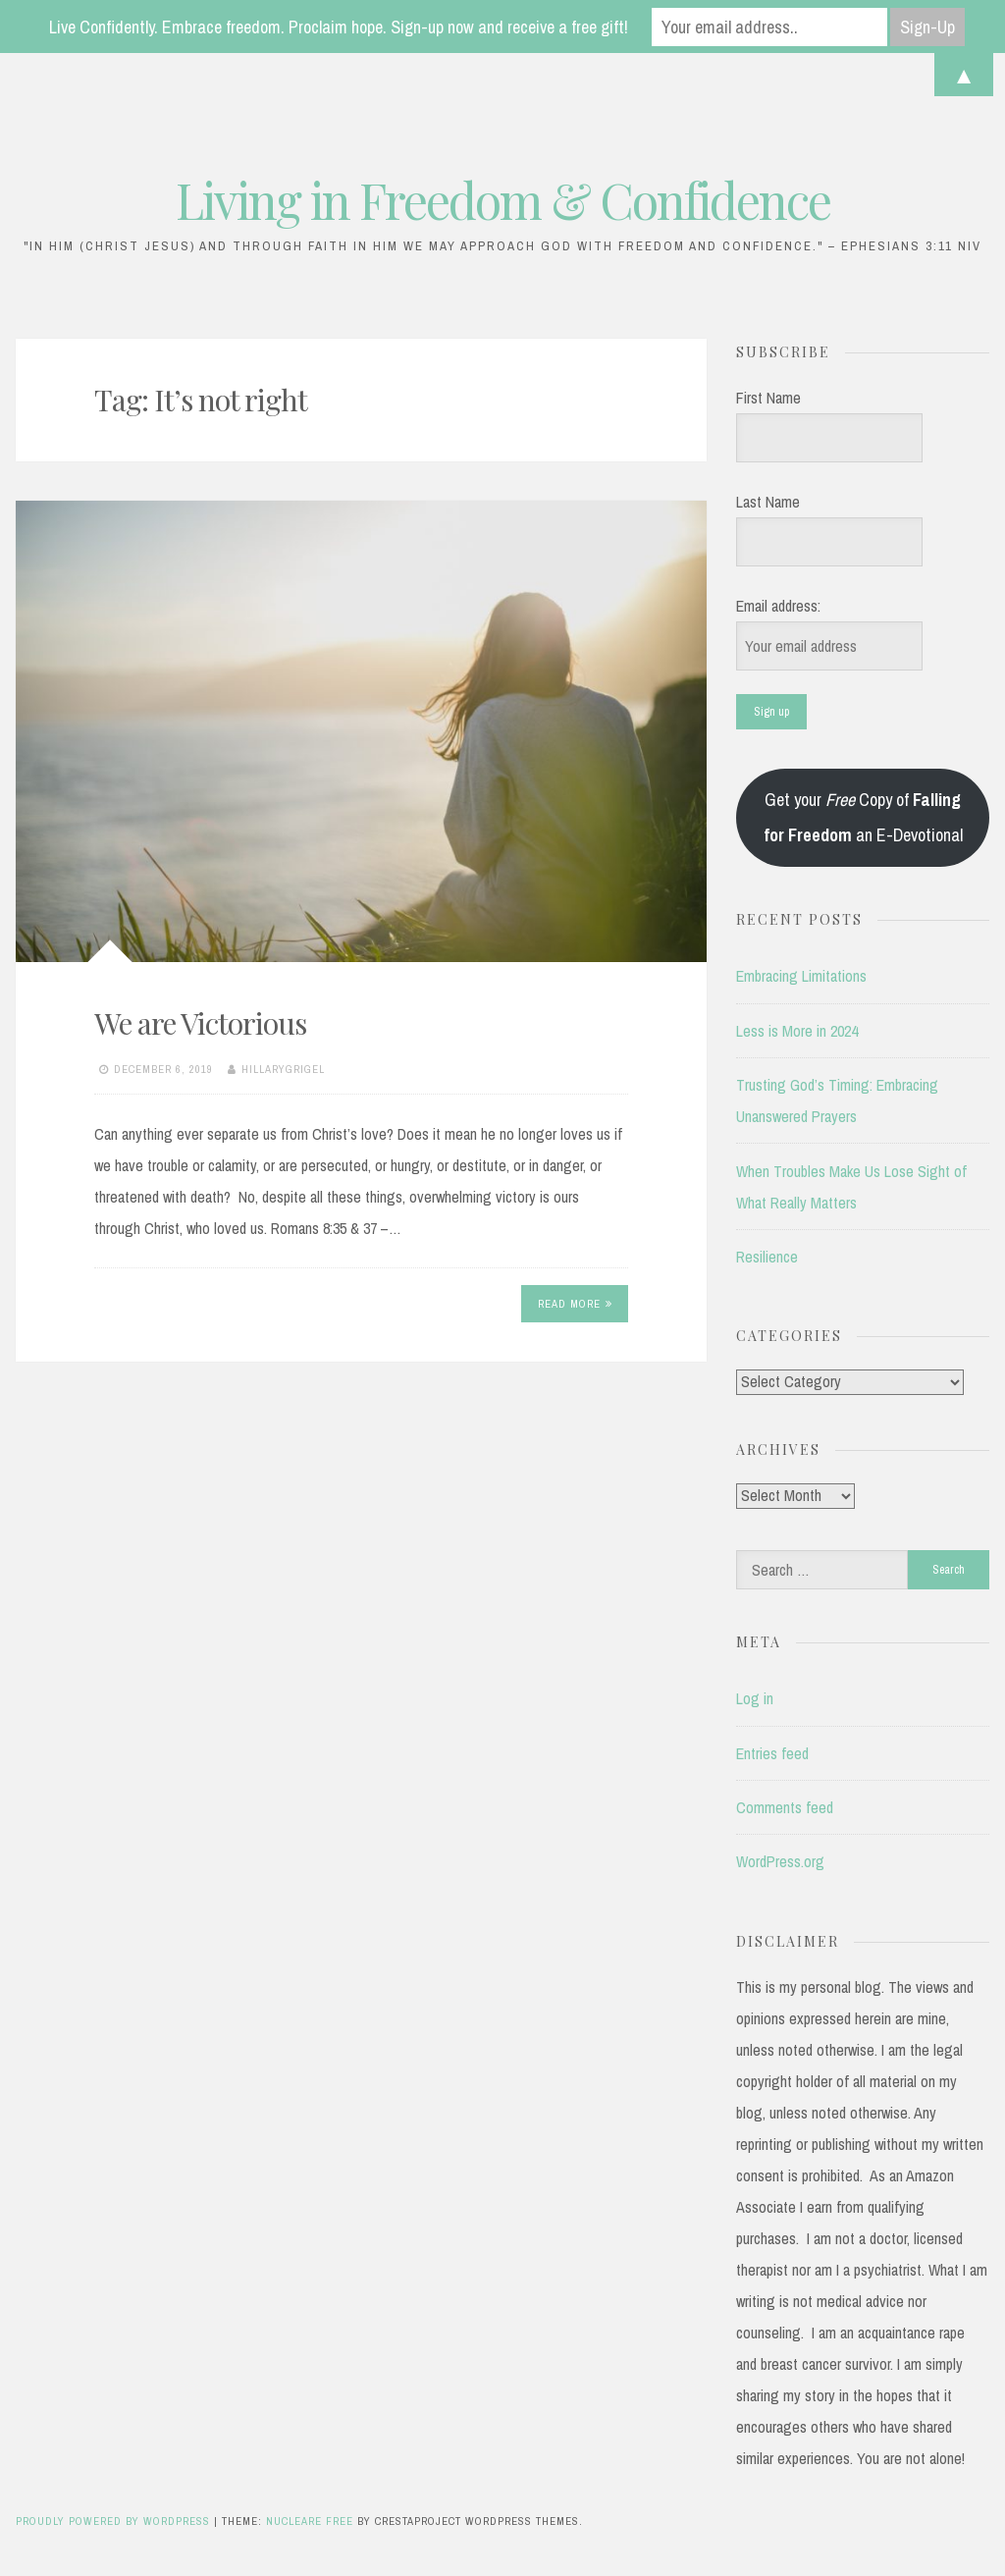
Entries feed (772, 1753)
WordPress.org (780, 1861)
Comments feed (784, 1807)
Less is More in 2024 (797, 1031)
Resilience (767, 1256)
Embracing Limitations (801, 976)
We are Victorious (200, 1023)
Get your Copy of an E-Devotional (863, 817)
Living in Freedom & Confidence (503, 200)
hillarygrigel (283, 1069)
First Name (768, 397)
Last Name (768, 501)
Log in (754, 1698)
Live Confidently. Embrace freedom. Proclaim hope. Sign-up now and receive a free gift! (338, 27)
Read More (575, 1304)
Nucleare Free (309, 2521)
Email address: (778, 606)
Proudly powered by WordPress (115, 2521)
